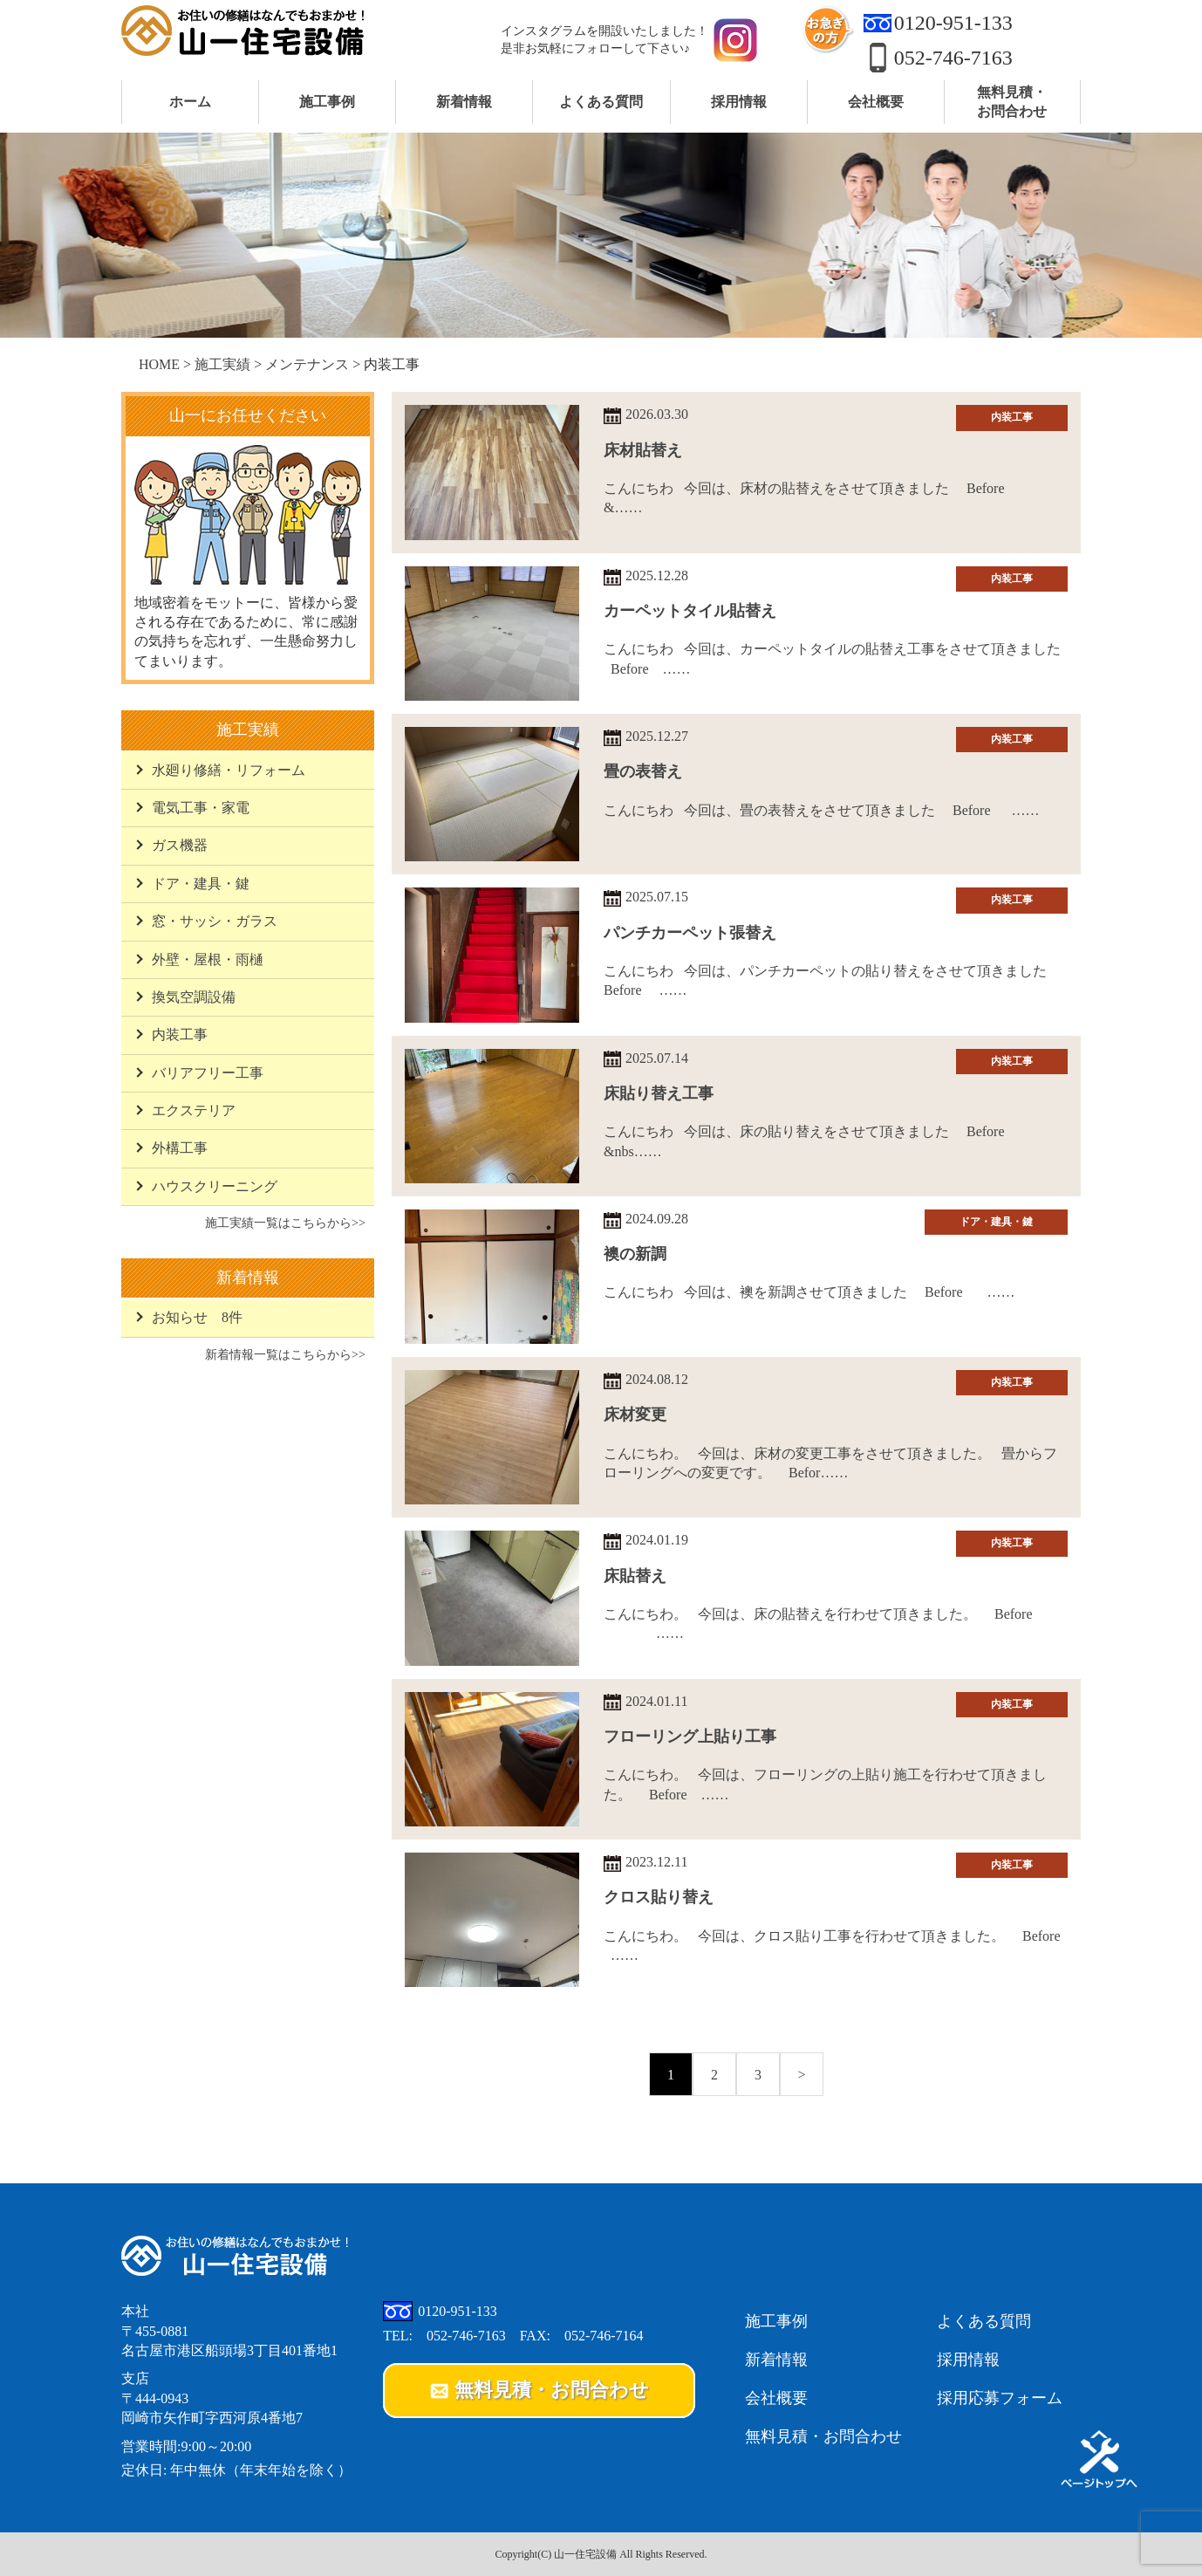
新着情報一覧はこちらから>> (285, 1354)
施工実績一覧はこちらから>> (285, 1223)
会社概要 (776, 2398)
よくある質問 (984, 2321)
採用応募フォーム (999, 2398)
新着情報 (776, 2359)
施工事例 (776, 2321)
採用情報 (968, 2359)
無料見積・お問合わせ (823, 2436)
